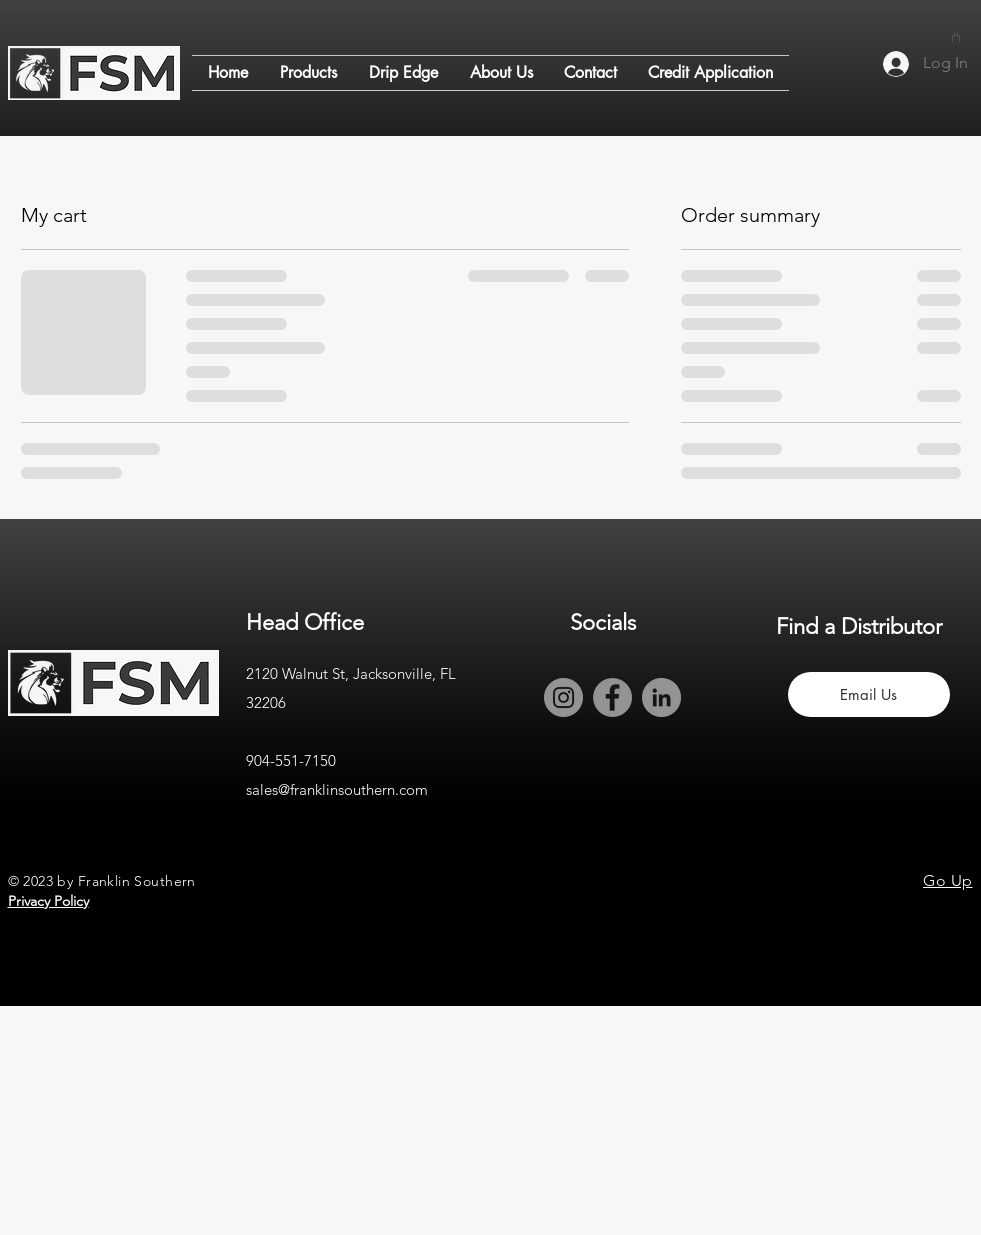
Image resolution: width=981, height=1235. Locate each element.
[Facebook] (612, 697)
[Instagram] (563, 697)
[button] (956, 38)
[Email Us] (869, 694)
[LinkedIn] (661, 697)
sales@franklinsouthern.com (337, 789)
